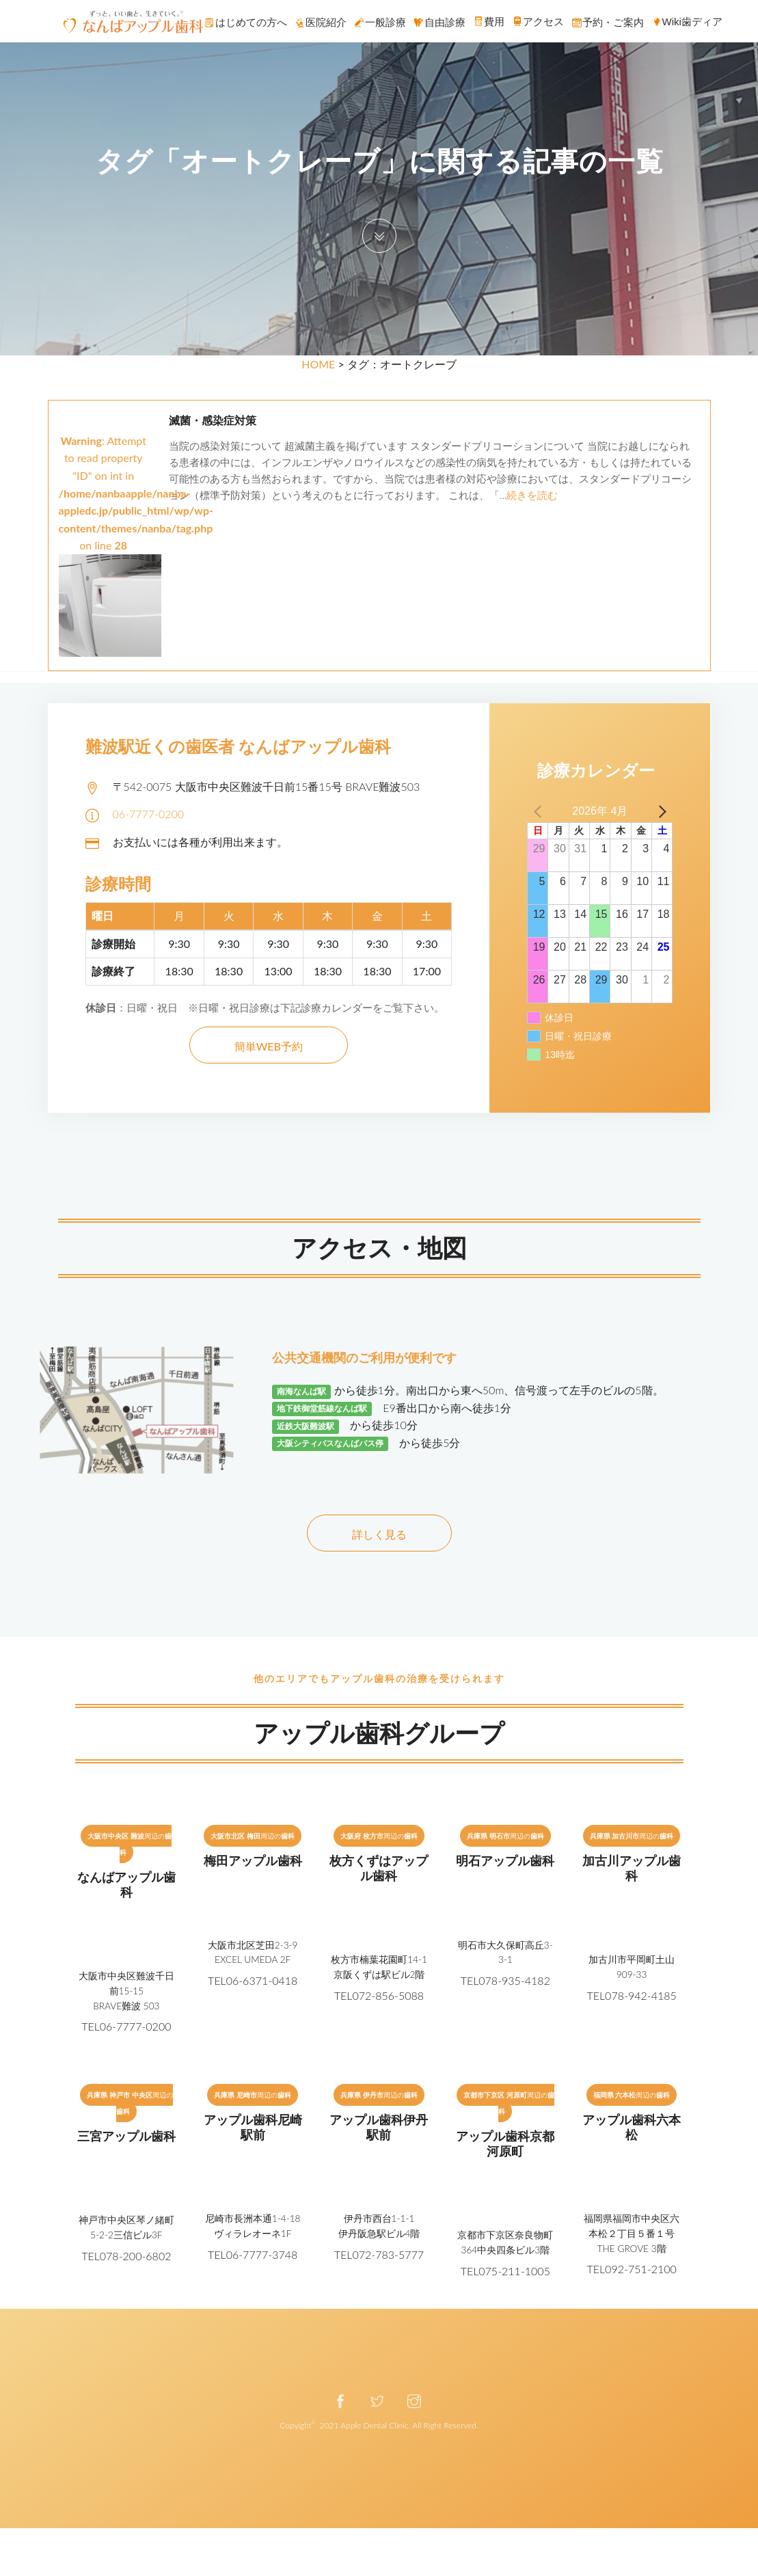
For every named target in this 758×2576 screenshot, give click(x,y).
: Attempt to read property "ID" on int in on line (136, 522)
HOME (318, 363)
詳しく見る (379, 1534)
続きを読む (532, 495)
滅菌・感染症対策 (212, 420)
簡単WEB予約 (268, 1046)
